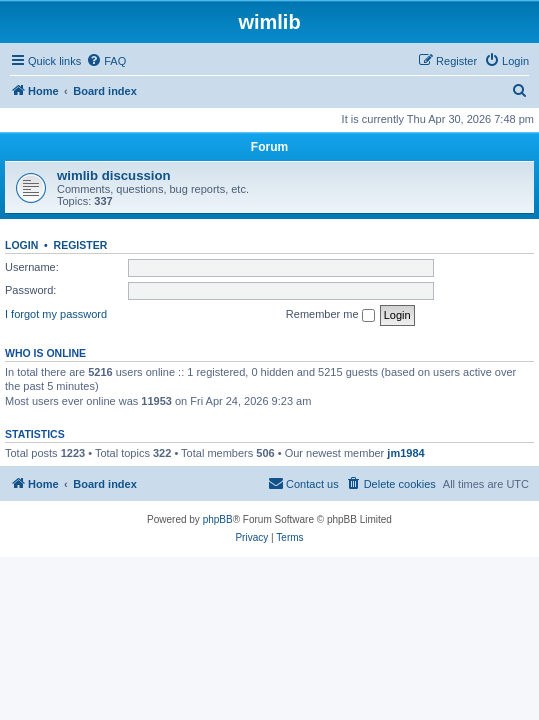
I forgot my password (56, 314)
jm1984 (405, 453)
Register (81, 245)
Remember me (330, 315)
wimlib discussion (114, 175)
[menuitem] (106, 61)
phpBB (218, 519)
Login (21, 245)
